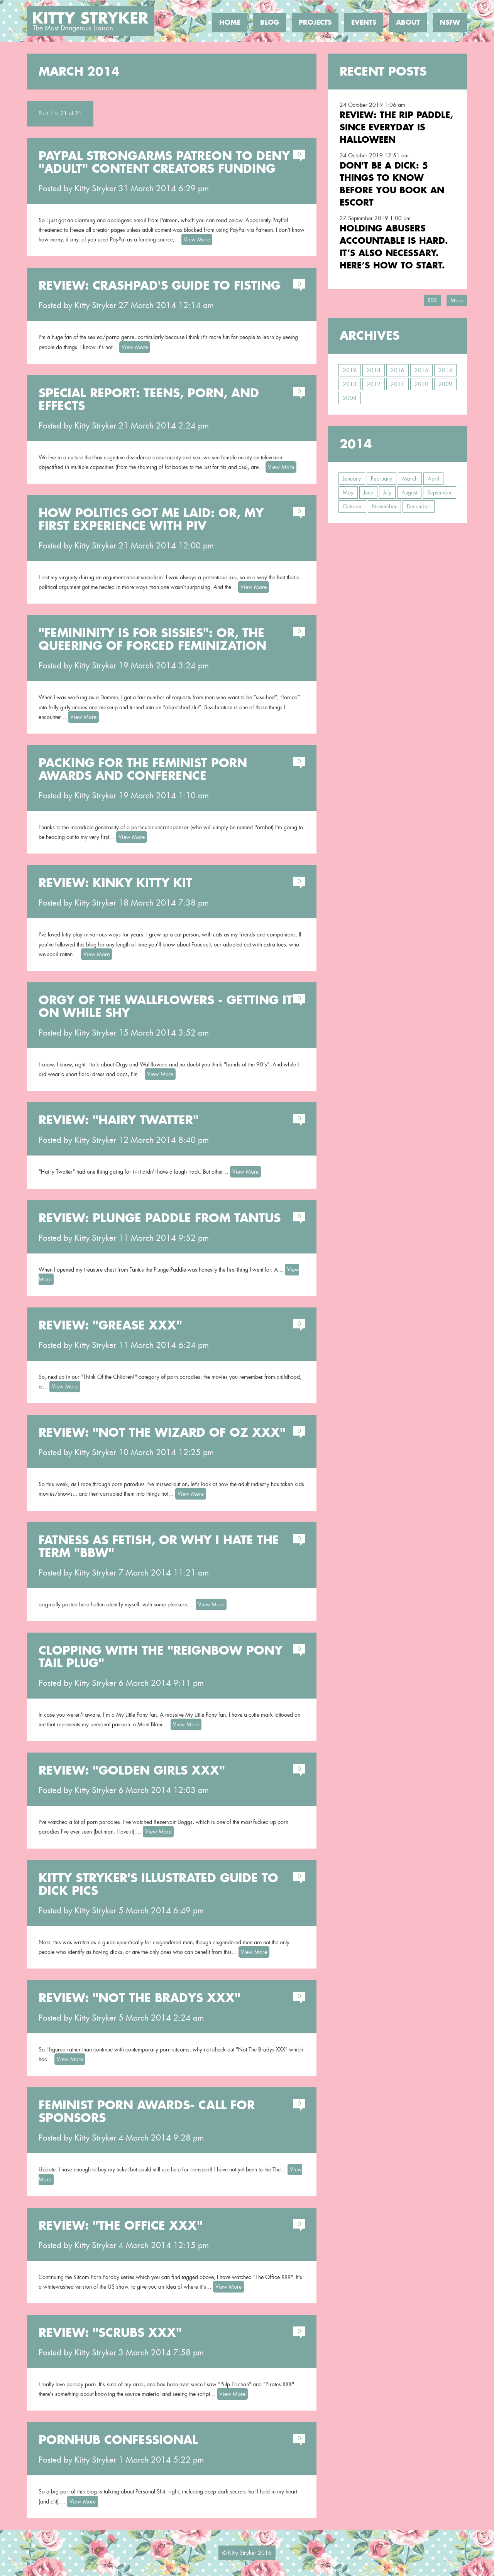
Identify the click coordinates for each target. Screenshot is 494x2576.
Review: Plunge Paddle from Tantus (160, 1218)
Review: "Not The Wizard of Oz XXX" (162, 1432)
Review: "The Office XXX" (121, 2225)
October (352, 506)
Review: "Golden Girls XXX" (132, 1770)
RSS (432, 300)
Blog (269, 22)
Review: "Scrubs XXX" (110, 2332)
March (410, 478)
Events (363, 22)
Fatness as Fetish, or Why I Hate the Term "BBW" (159, 1546)
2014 (445, 370)
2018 (374, 370)
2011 (397, 384)
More (456, 300)
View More (197, 239)
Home (229, 22)
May (348, 492)
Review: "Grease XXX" (110, 1325)
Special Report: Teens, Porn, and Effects (149, 399)
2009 (445, 384)
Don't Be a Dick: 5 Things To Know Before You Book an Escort (392, 184)
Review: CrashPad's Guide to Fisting (160, 285)
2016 (397, 370)
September (439, 492)
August (409, 492)
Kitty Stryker (95, 188)
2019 (350, 370)
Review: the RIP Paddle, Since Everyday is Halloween (396, 127)
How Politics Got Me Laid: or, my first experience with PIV (151, 519)
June (368, 492)
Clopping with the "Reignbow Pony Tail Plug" (161, 1657)
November (384, 506)
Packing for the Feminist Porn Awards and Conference (143, 769)
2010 (421, 384)
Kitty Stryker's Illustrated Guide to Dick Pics (158, 1884)
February (381, 478)
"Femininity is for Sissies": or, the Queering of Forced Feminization (152, 639)
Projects (315, 22)
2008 (350, 398)
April (433, 478)
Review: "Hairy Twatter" (119, 1120)
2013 (350, 384)
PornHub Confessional (118, 2440)
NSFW (450, 22)
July (387, 492)
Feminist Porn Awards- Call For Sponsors (147, 2111)
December (418, 506)
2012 (374, 384)
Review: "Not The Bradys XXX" (139, 1998)
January (352, 478)
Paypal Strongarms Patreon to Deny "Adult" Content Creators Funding (164, 162)
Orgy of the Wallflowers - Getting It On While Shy (166, 1006)
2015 (421, 370)
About (408, 22)
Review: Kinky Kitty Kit (115, 883)
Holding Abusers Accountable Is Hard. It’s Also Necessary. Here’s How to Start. (394, 247)
